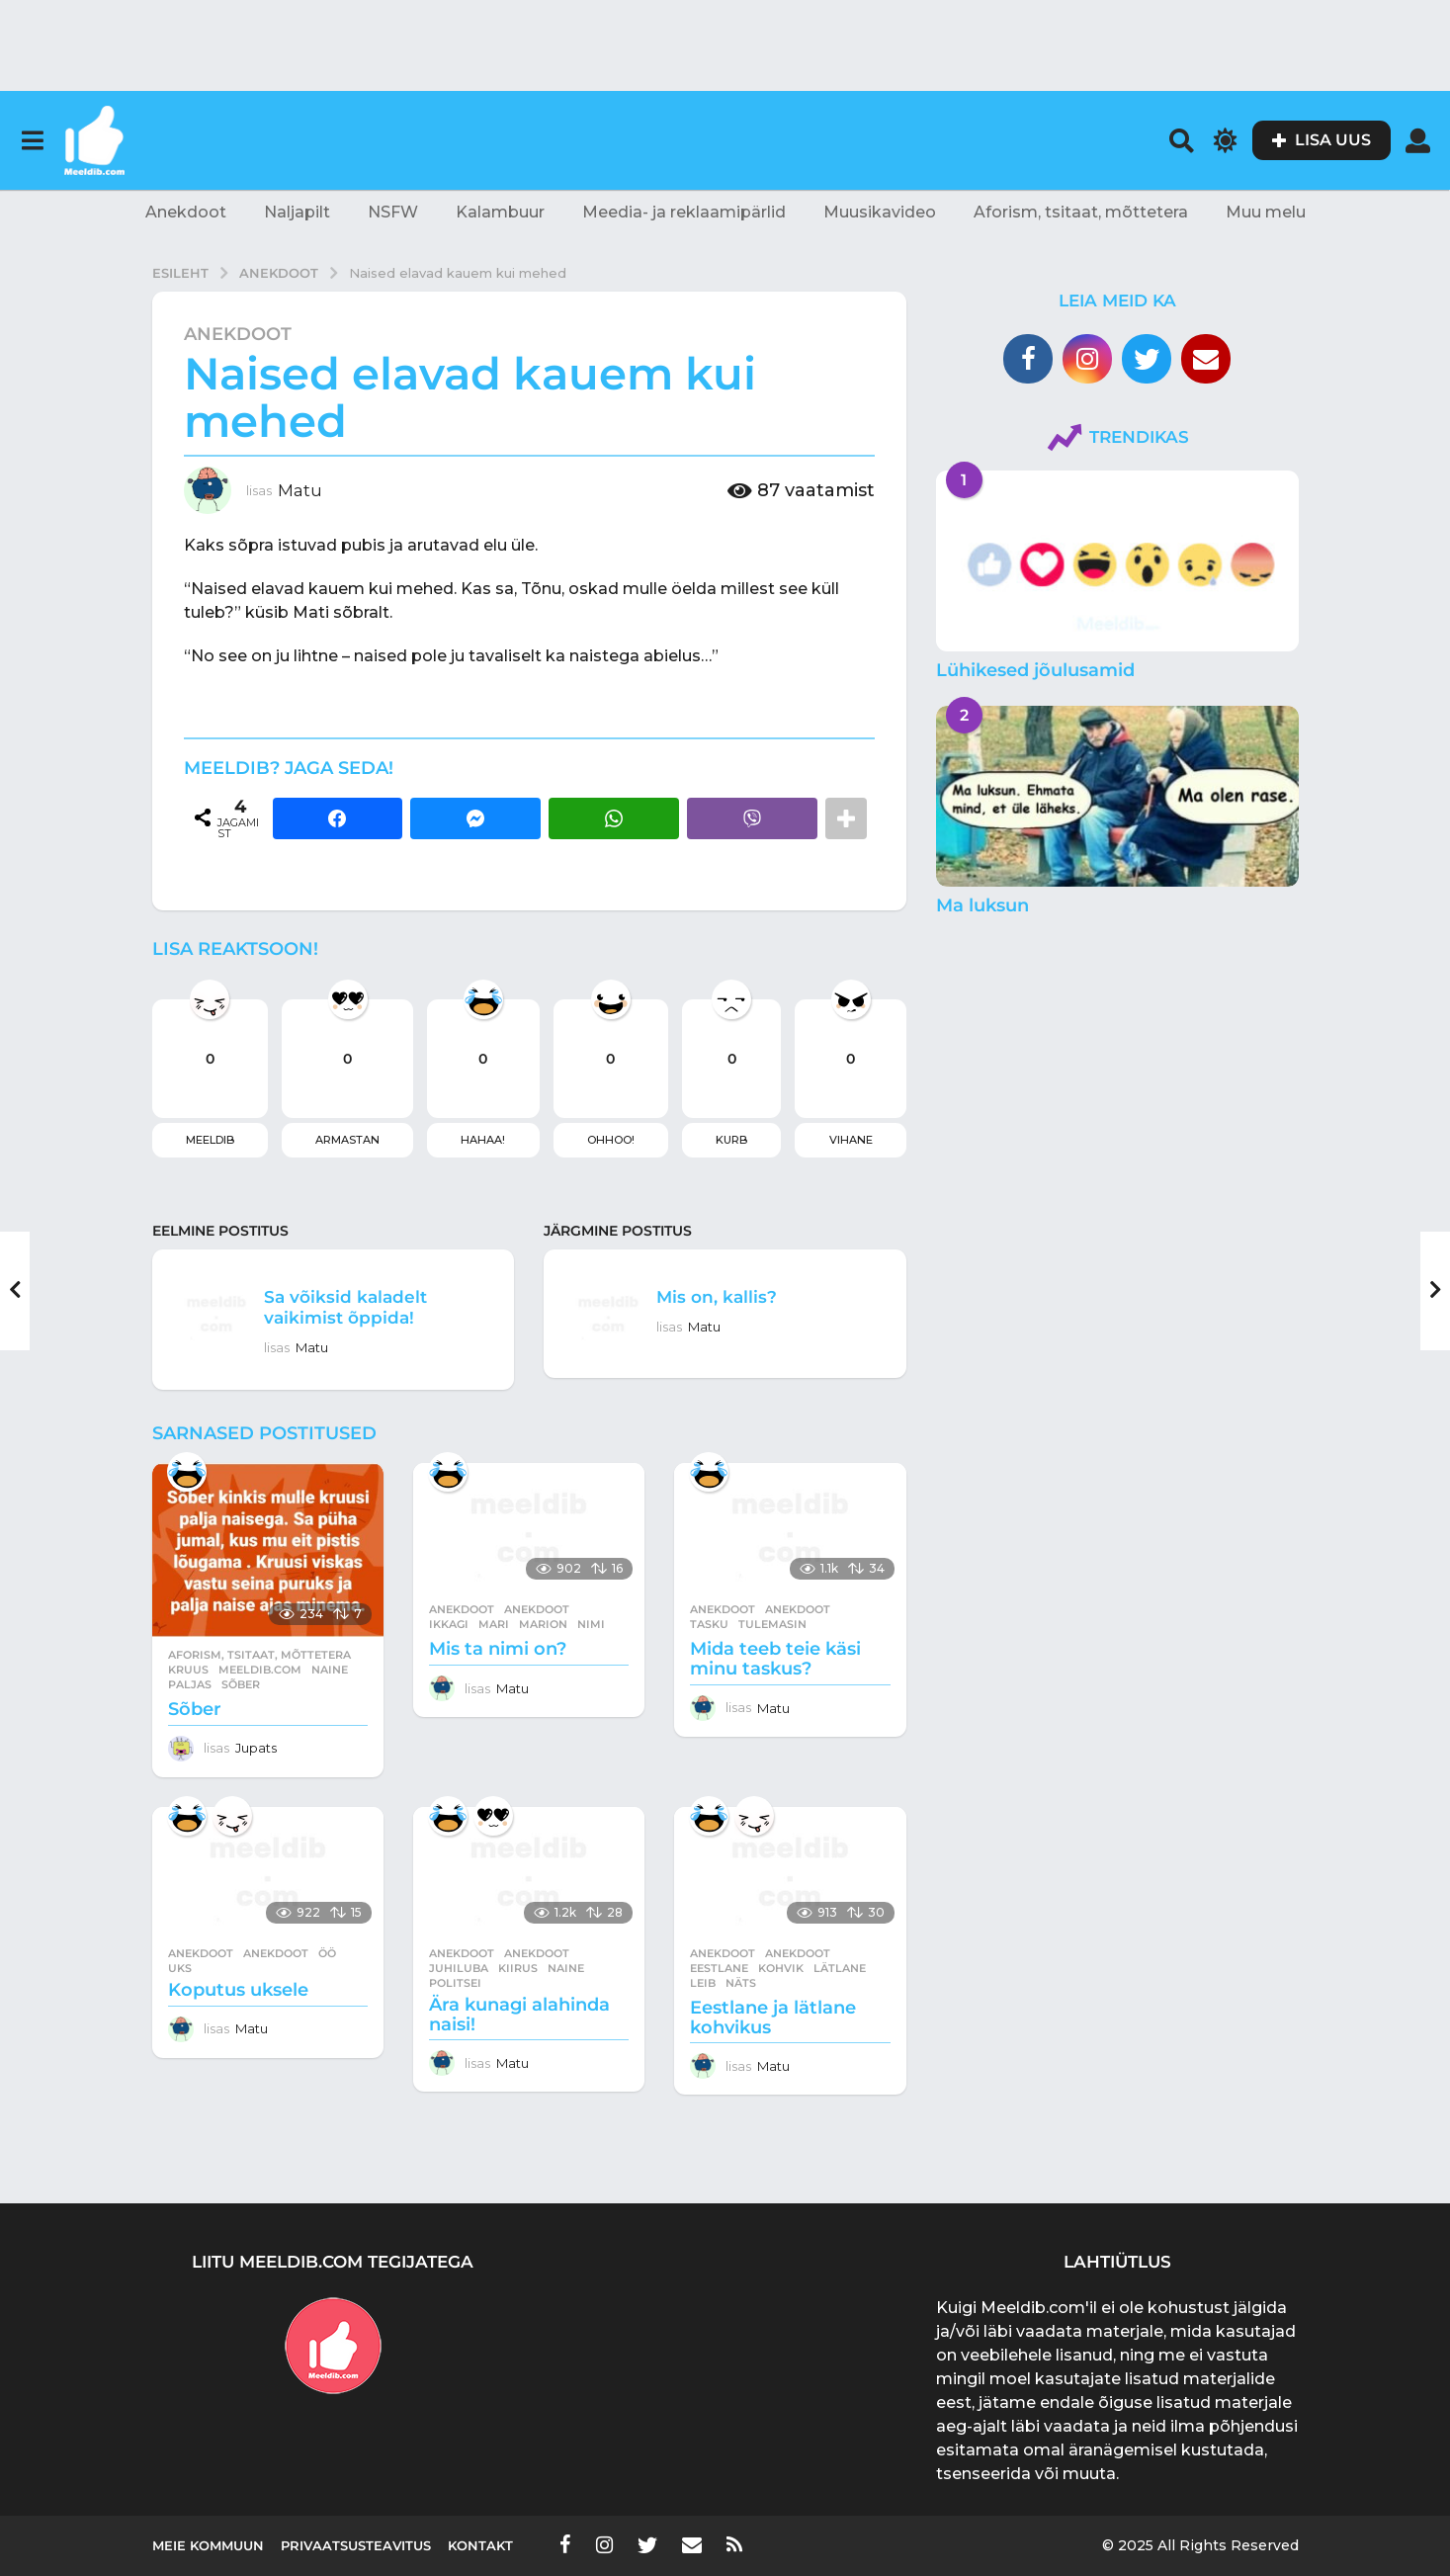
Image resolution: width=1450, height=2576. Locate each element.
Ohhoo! (611, 1140)
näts (740, 1983)
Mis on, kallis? (727, 1296)
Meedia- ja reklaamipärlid (684, 212)
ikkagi (449, 1624)
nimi (591, 1624)
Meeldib (210, 1140)
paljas (190, 1684)
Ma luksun (982, 905)
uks (180, 1968)
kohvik (781, 1968)
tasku (709, 1624)
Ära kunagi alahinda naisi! (519, 2014)
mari (493, 1624)
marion (543, 1624)
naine (329, 1669)
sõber (240, 1684)
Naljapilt (297, 212)
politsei (455, 1983)
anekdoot (536, 1609)
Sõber (194, 1709)
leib (703, 1983)
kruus (188, 1669)
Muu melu (1266, 212)
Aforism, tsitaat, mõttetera (1081, 212)
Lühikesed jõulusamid (1035, 670)
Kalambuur (500, 212)
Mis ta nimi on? (497, 1649)
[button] (32, 140)
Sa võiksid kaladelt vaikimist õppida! (360, 1306)
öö (327, 1953)
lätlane (839, 1968)
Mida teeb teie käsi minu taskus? (775, 1658)
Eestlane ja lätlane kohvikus (773, 2017)
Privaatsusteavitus (356, 2545)
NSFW (393, 212)
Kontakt (480, 2545)
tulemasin (772, 1624)
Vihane (851, 1140)
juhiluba (458, 1968)
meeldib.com (259, 1669)
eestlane (719, 1968)
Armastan (347, 1140)
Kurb (731, 1140)
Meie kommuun (208, 2545)
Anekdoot (185, 212)
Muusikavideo (879, 212)
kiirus (518, 1968)
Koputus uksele (238, 1990)
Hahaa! (483, 1140)
